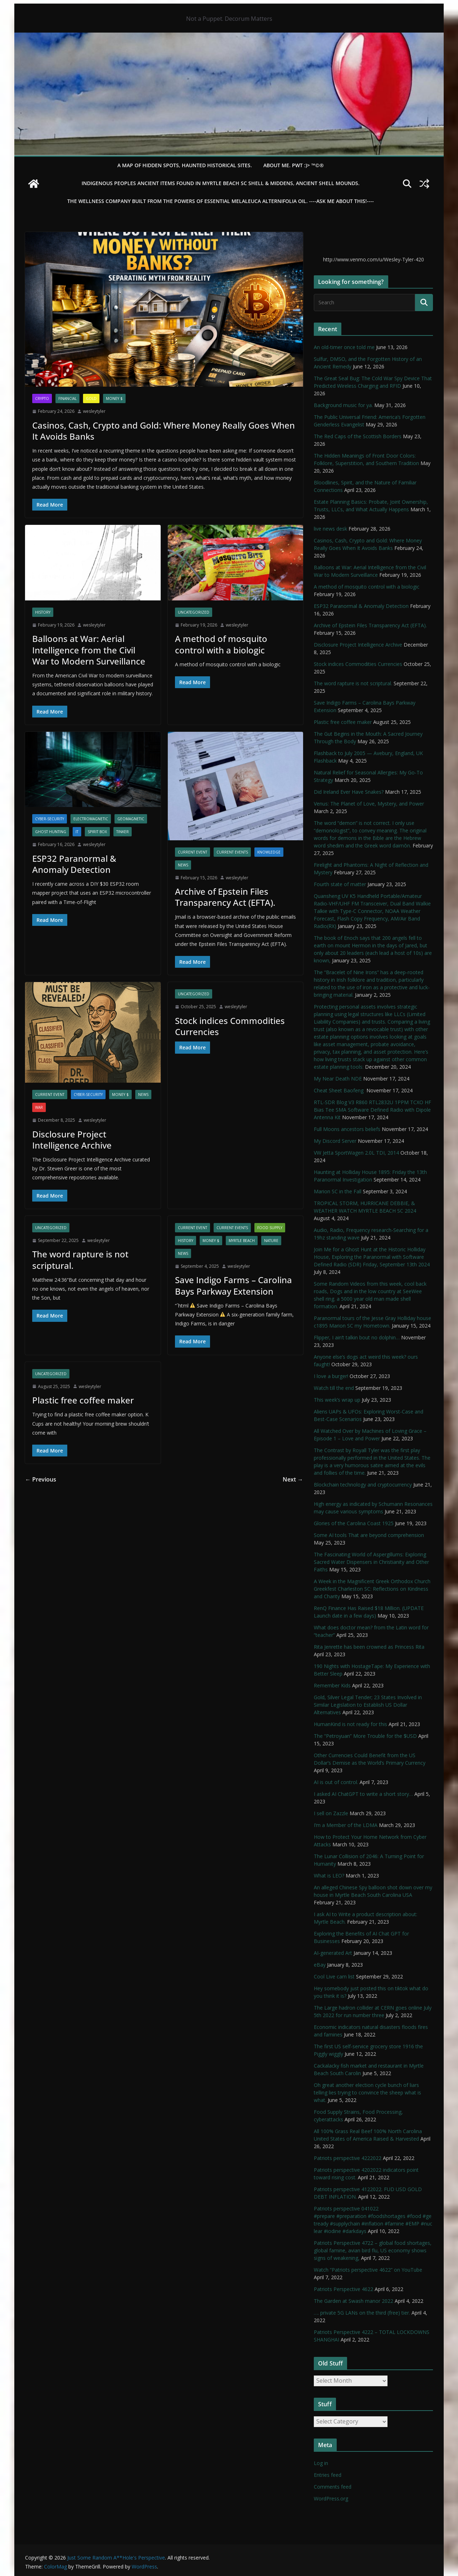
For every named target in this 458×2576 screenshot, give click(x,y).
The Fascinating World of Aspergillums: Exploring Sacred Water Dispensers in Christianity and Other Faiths (371, 1562)
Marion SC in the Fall (337, 1191)
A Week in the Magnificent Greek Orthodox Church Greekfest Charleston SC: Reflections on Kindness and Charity (372, 1589)
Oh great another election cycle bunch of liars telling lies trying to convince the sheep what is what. (367, 2092)
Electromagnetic (90, 818)
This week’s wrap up (337, 1399)
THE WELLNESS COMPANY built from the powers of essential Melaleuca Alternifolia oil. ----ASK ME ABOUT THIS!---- (220, 201)
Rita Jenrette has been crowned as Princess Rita (369, 1646)
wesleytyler (94, 411)
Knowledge (269, 852)
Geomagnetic (130, 818)
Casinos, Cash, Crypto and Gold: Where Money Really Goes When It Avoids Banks (163, 430)
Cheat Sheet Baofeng (339, 1090)
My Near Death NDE (338, 1078)
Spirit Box (97, 831)
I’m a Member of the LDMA (345, 1825)
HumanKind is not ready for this (350, 1724)
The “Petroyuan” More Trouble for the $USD (365, 1735)
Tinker (122, 831)
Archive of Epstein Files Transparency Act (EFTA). (225, 896)
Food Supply (269, 1227)
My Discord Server (335, 1140)
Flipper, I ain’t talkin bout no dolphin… (357, 1337)
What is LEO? (329, 1875)
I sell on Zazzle (331, 1813)
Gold (91, 398)
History (42, 612)
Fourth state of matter (340, 884)
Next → (293, 1479)
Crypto (42, 398)
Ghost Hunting (50, 831)
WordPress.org (331, 2498)
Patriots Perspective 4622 (343, 2289)
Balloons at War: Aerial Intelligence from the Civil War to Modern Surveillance (88, 650)
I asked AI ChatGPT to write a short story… (363, 1793)
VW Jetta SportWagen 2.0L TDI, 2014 (356, 1152)
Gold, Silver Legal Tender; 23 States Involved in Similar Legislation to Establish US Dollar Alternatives (368, 1705)
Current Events (232, 852)
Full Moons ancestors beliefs (347, 1129)
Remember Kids (332, 1685)
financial (67, 398)
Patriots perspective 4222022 (347, 2158)
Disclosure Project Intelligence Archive (72, 1139)
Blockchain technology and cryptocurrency (363, 1484)
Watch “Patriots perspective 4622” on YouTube (368, 2269)
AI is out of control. (336, 1782)
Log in (321, 2463)
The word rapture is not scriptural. (80, 1259)
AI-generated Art (333, 1952)
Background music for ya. (343, 405)
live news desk (330, 528)
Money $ (114, 398)
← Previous (40, 1479)
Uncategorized (193, 612)
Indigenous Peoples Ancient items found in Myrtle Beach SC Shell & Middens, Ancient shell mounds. (221, 183)
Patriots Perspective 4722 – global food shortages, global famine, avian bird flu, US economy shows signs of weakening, (373, 2250)
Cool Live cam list (334, 1976)
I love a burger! (331, 1376)
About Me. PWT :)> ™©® (293, 165)
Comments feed (332, 2486)
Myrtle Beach (242, 1240)
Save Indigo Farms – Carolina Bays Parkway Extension (233, 1285)
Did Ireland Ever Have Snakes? (349, 791)
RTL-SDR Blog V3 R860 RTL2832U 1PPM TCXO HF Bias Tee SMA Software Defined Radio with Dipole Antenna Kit (372, 1110)
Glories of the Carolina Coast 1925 (354, 1523)
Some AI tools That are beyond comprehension (369, 1535)
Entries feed (327, 2474)
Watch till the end (334, 1387)
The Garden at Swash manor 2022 (353, 2300)
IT (76, 831)
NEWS (183, 864)
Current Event (192, 852)
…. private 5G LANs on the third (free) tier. (362, 2312)
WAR (39, 1107)
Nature (271, 1240)
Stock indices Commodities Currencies (230, 1026)
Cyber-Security (49, 818)
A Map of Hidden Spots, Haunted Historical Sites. (184, 165)
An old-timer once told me (344, 347)
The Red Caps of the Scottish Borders (357, 436)
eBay (320, 1964)
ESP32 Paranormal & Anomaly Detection (74, 863)
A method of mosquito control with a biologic (221, 644)
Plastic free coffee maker (83, 1400)
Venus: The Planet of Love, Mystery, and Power (369, 803)
